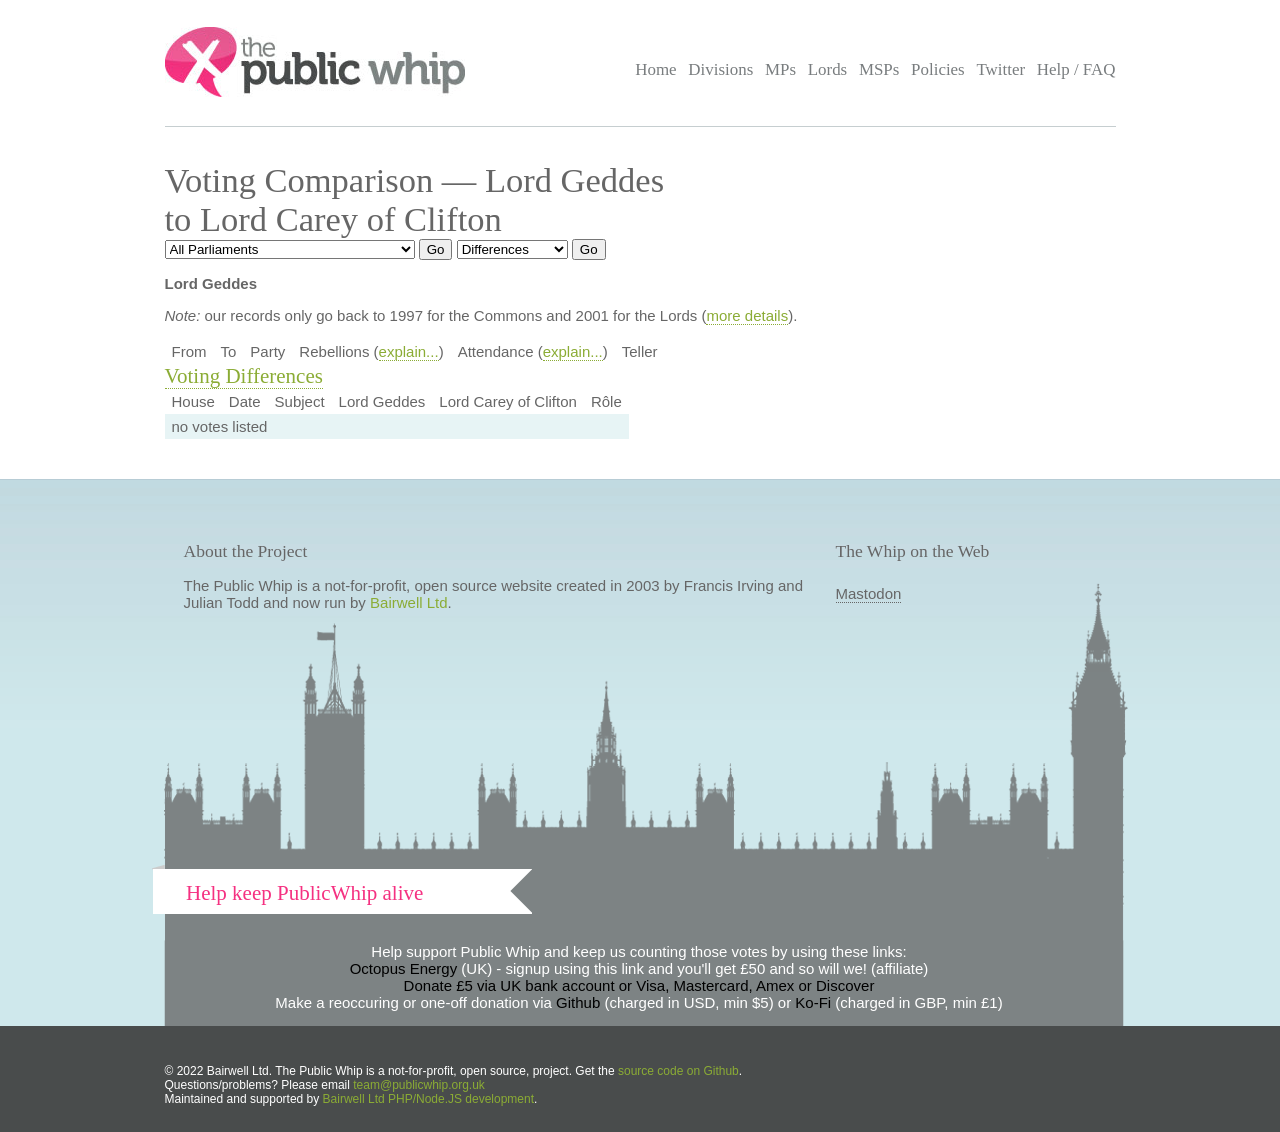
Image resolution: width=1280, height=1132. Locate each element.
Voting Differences (244, 376)
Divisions (720, 69)
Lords (828, 69)
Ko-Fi (813, 1002)
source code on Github (678, 1071)
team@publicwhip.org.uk (419, 1085)
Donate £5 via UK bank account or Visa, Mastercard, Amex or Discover (639, 985)
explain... (409, 351)
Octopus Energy (404, 968)
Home (655, 69)
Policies (938, 69)
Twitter (1000, 69)
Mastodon (869, 593)
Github (578, 1002)
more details (747, 315)
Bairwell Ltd (409, 602)
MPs (780, 69)
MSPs (879, 69)
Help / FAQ (1076, 69)
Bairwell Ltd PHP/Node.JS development (428, 1099)
